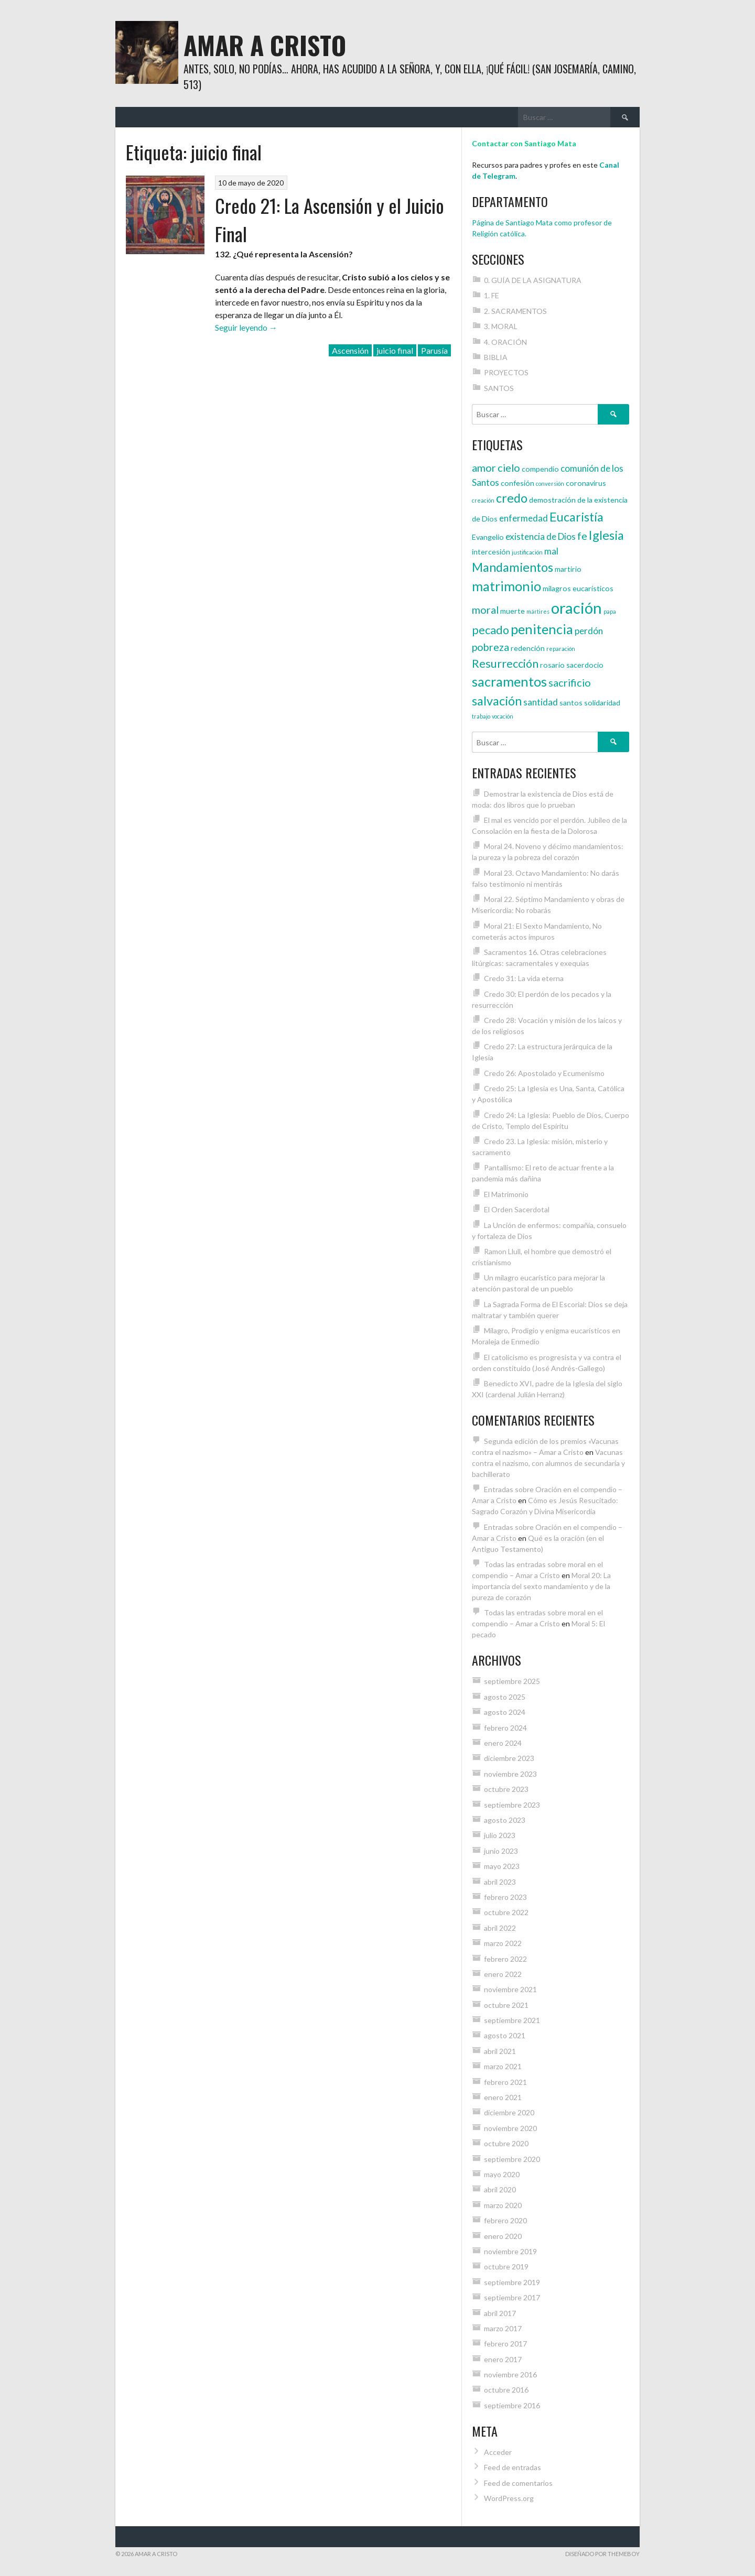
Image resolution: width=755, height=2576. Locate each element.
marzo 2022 (503, 1943)
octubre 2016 (506, 2389)
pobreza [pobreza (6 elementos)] (490, 646)
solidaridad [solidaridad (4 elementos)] (602, 702)
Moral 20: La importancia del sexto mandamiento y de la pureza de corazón (541, 1586)
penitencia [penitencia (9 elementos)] (542, 629)
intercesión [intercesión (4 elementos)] (491, 551)
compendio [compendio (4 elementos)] (540, 468)
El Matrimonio (506, 1194)
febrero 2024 (505, 1727)
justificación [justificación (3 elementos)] (527, 552)
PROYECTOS (506, 372)
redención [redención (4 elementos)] (528, 648)
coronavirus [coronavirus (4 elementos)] (586, 483)
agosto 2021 (504, 2035)
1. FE (491, 295)
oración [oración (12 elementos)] (576, 608)
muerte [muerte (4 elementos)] (512, 610)
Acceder (498, 2452)
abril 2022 (500, 1927)
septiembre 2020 (512, 2159)
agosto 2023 (504, 1820)
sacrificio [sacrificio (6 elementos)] (569, 682)
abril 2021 (500, 2051)
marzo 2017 (503, 2328)
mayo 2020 (502, 2174)
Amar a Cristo (265, 44)
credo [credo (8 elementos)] (511, 498)
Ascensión (350, 350)
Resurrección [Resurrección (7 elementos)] (505, 663)
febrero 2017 (505, 2343)
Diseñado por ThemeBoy (602, 2553)
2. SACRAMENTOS (515, 311)
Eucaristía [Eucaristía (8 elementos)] (576, 516)
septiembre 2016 (512, 2405)
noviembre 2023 (510, 1773)
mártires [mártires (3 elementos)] (537, 611)
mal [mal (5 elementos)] (551, 551)
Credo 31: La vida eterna (524, 978)
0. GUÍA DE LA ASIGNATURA (532, 280)
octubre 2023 (506, 1789)
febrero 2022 (505, 1958)
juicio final (394, 350)
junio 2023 (501, 1850)
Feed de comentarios (518, 2483)
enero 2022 (503, 1974)
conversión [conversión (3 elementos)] (550, 483)
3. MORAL (500, 326)
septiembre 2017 (512, 2297)
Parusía (434, 350)
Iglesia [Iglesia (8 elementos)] (606, 535)
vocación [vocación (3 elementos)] (502, 716)
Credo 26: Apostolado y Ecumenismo (544, 1073)
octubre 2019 (506, 2266)
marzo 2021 (503, 2066)
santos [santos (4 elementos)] (571, 702)
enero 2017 (503, 2359)
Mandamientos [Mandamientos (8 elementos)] (512, 567)
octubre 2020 (506, 2143)
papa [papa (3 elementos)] (609, 611)
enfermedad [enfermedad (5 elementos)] (523, 518)
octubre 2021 (506, 2005)
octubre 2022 (506, 1912)
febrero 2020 (505, 2220)
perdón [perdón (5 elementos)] (589, 630)
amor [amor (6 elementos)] (484, 467)
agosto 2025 (504, 1696)
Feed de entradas (512, 2467)
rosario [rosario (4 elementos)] (552, 664)
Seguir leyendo (246, 327)
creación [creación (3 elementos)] (483, 500)
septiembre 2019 (512, 2282)
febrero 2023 (505, 1897)
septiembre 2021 (512, 2020)
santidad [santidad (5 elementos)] (540, 702)
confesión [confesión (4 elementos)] (517, 483)
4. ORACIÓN (505, 342)
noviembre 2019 (510, 2251)
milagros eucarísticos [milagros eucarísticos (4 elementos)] (578, 588)
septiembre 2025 (512, 1681)
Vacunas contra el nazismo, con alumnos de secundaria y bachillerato (548, 1463)
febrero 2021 (505, 2082)
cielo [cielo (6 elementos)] (509, 467)
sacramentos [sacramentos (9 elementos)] (509, 681)
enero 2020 (503, 2236)
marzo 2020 (503, 2205)
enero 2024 (503, 1742)
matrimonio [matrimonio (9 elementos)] (506, 586)
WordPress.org (509, 2498)
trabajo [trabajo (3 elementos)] (481, 716)
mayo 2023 (502, 1866)
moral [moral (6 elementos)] (485, 609)
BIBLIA (496, 357)
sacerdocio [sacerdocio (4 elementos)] (584, 664)
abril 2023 (500, 1881)
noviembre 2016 (510, 2374)
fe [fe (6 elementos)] (582, 535)
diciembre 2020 (509, 2112)
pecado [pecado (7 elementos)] (490, 630)
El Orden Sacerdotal (516, 1209)
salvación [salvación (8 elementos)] (497, 700)
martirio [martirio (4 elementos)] (568, 568)
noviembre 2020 (510, 2128)
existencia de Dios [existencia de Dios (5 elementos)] (540, 536)
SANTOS (499, 388)
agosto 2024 (504, 1712)
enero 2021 (503, 2097)
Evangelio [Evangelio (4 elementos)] (488, 536)
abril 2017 (500, 2313)
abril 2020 (500, 2189)
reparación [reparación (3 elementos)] (560, 648)
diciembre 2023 (509, 1758)
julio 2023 (499, 1835)
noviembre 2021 (510, 1989)
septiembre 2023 (512, 1804)
